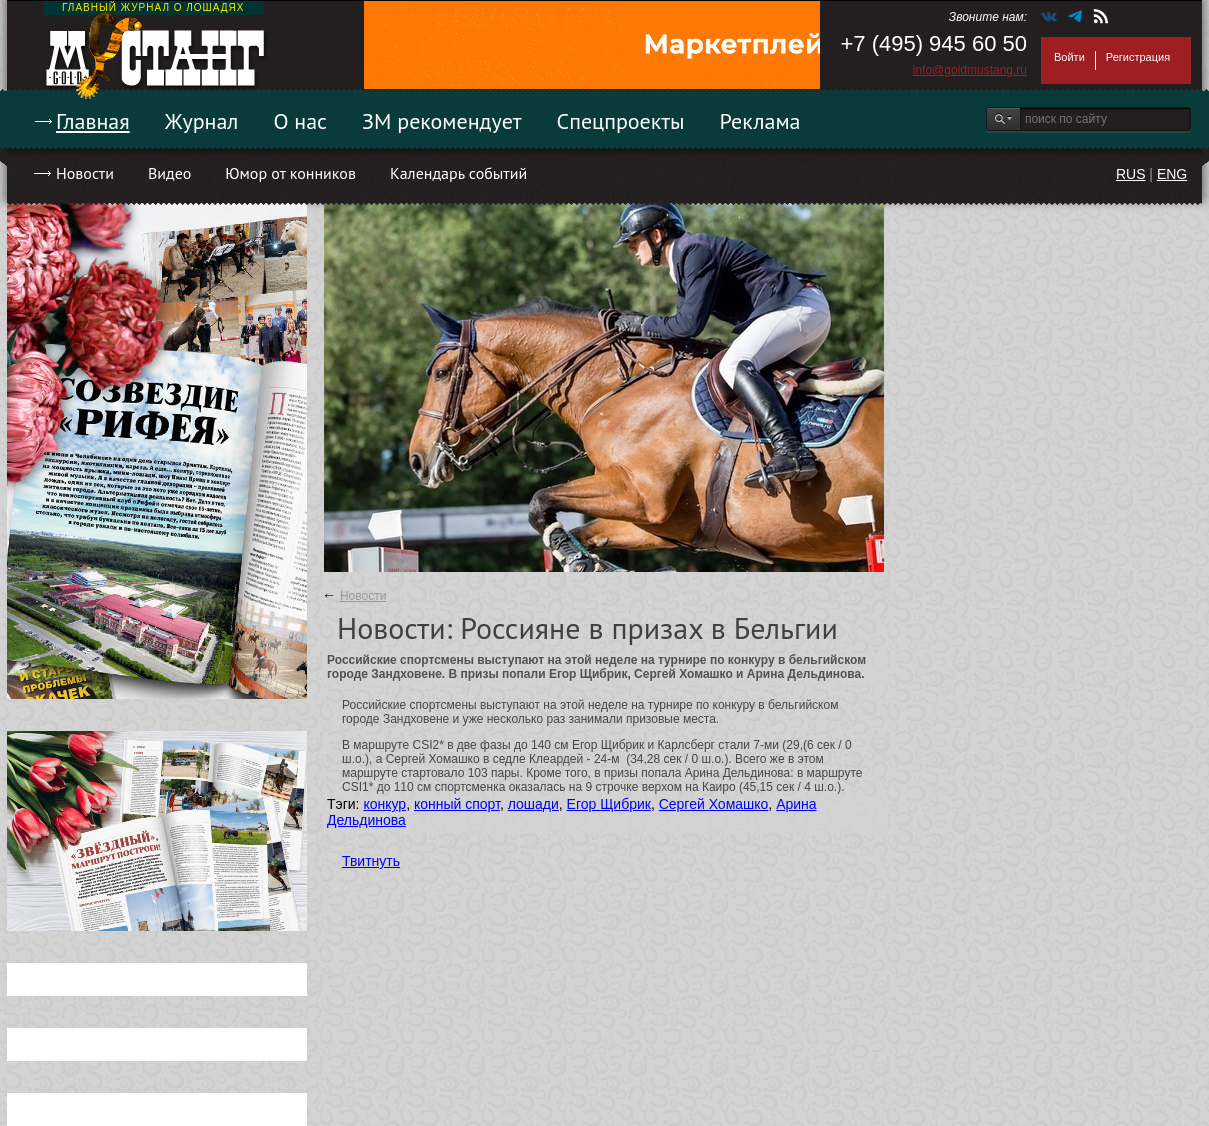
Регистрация (1138, 57)
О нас (300, 121)
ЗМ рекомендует (442, 121)
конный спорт (457, 804)
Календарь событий (458, 173)
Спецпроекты (621, 121)
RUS (1131, 174)
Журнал (202, 121)
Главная (93, 121)
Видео (169, 173)
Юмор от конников (290, 173)
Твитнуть (371, 861)
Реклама (760, 121)
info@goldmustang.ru (970, 70)
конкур (384, 804)
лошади (533, 804)
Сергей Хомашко (714, 804)
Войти (1069, 57)
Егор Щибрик (609, 804)
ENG (1172, 174)
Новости (85, 173)
